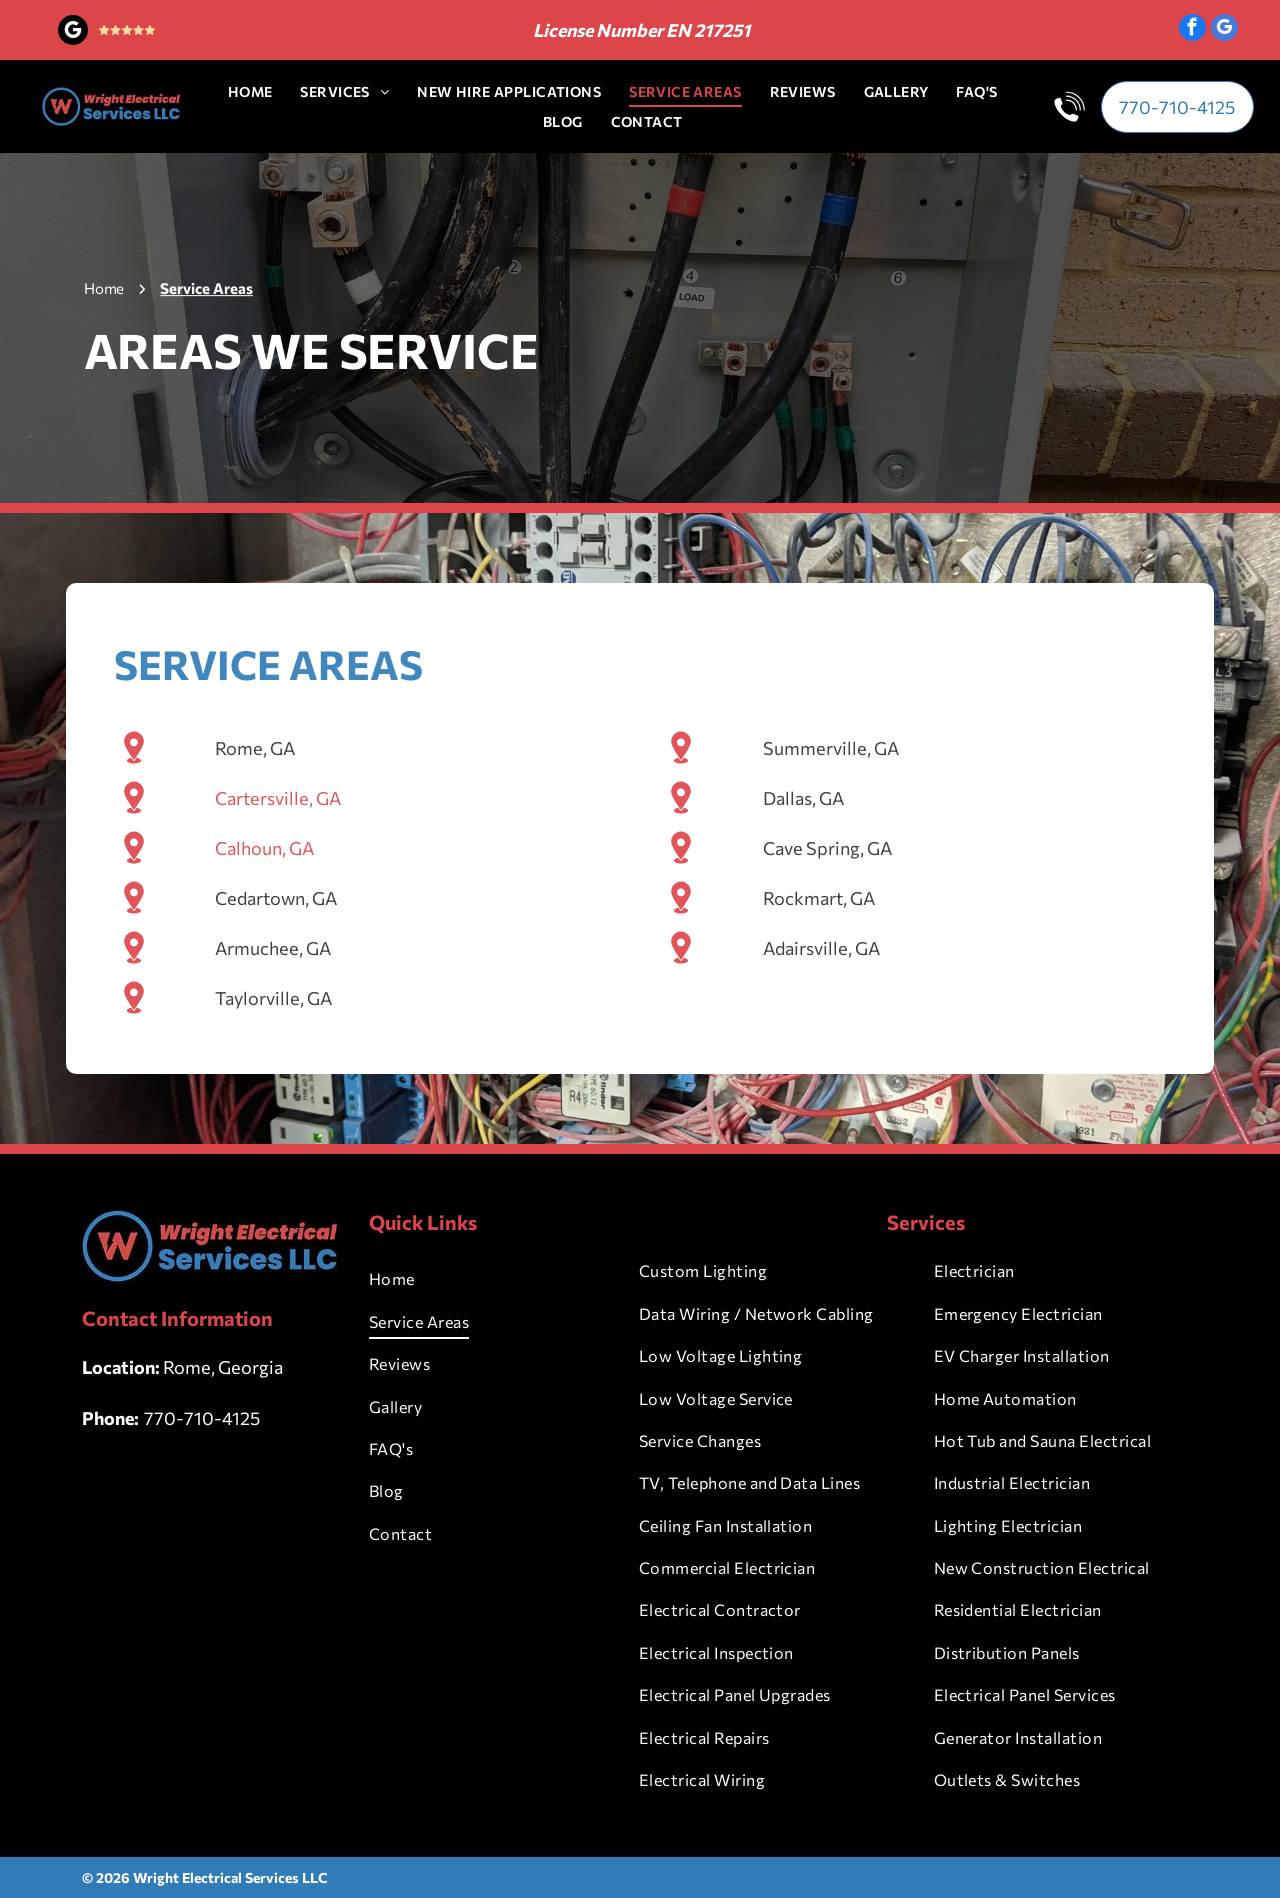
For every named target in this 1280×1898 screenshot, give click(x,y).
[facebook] (1192, 30)
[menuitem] (250, 91)
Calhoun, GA (264, 867)
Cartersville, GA (278, 817)
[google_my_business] (73, 32)
